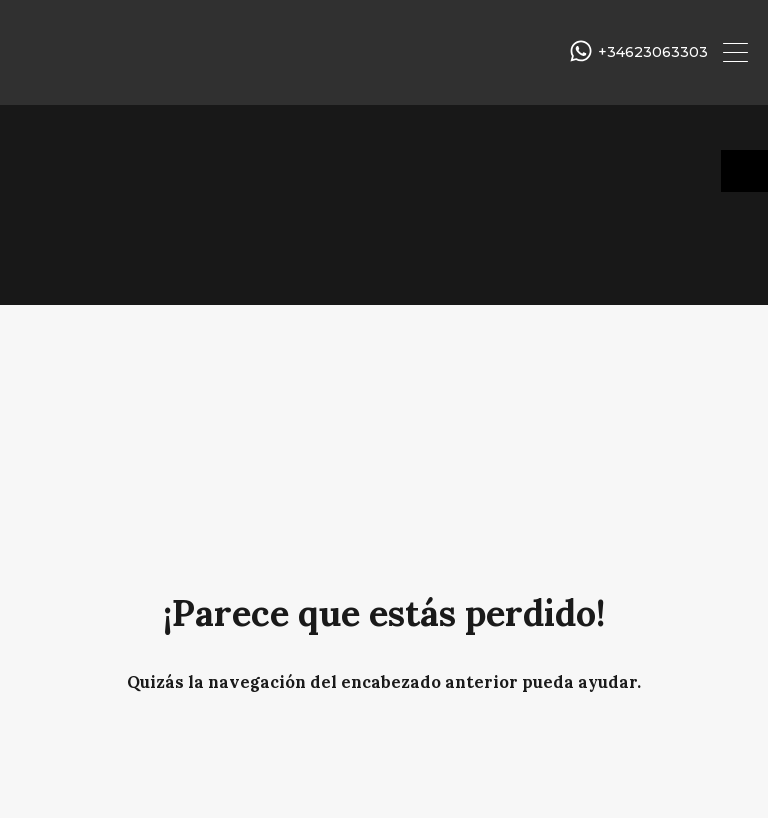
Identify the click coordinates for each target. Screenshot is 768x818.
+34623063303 (653, 52)
